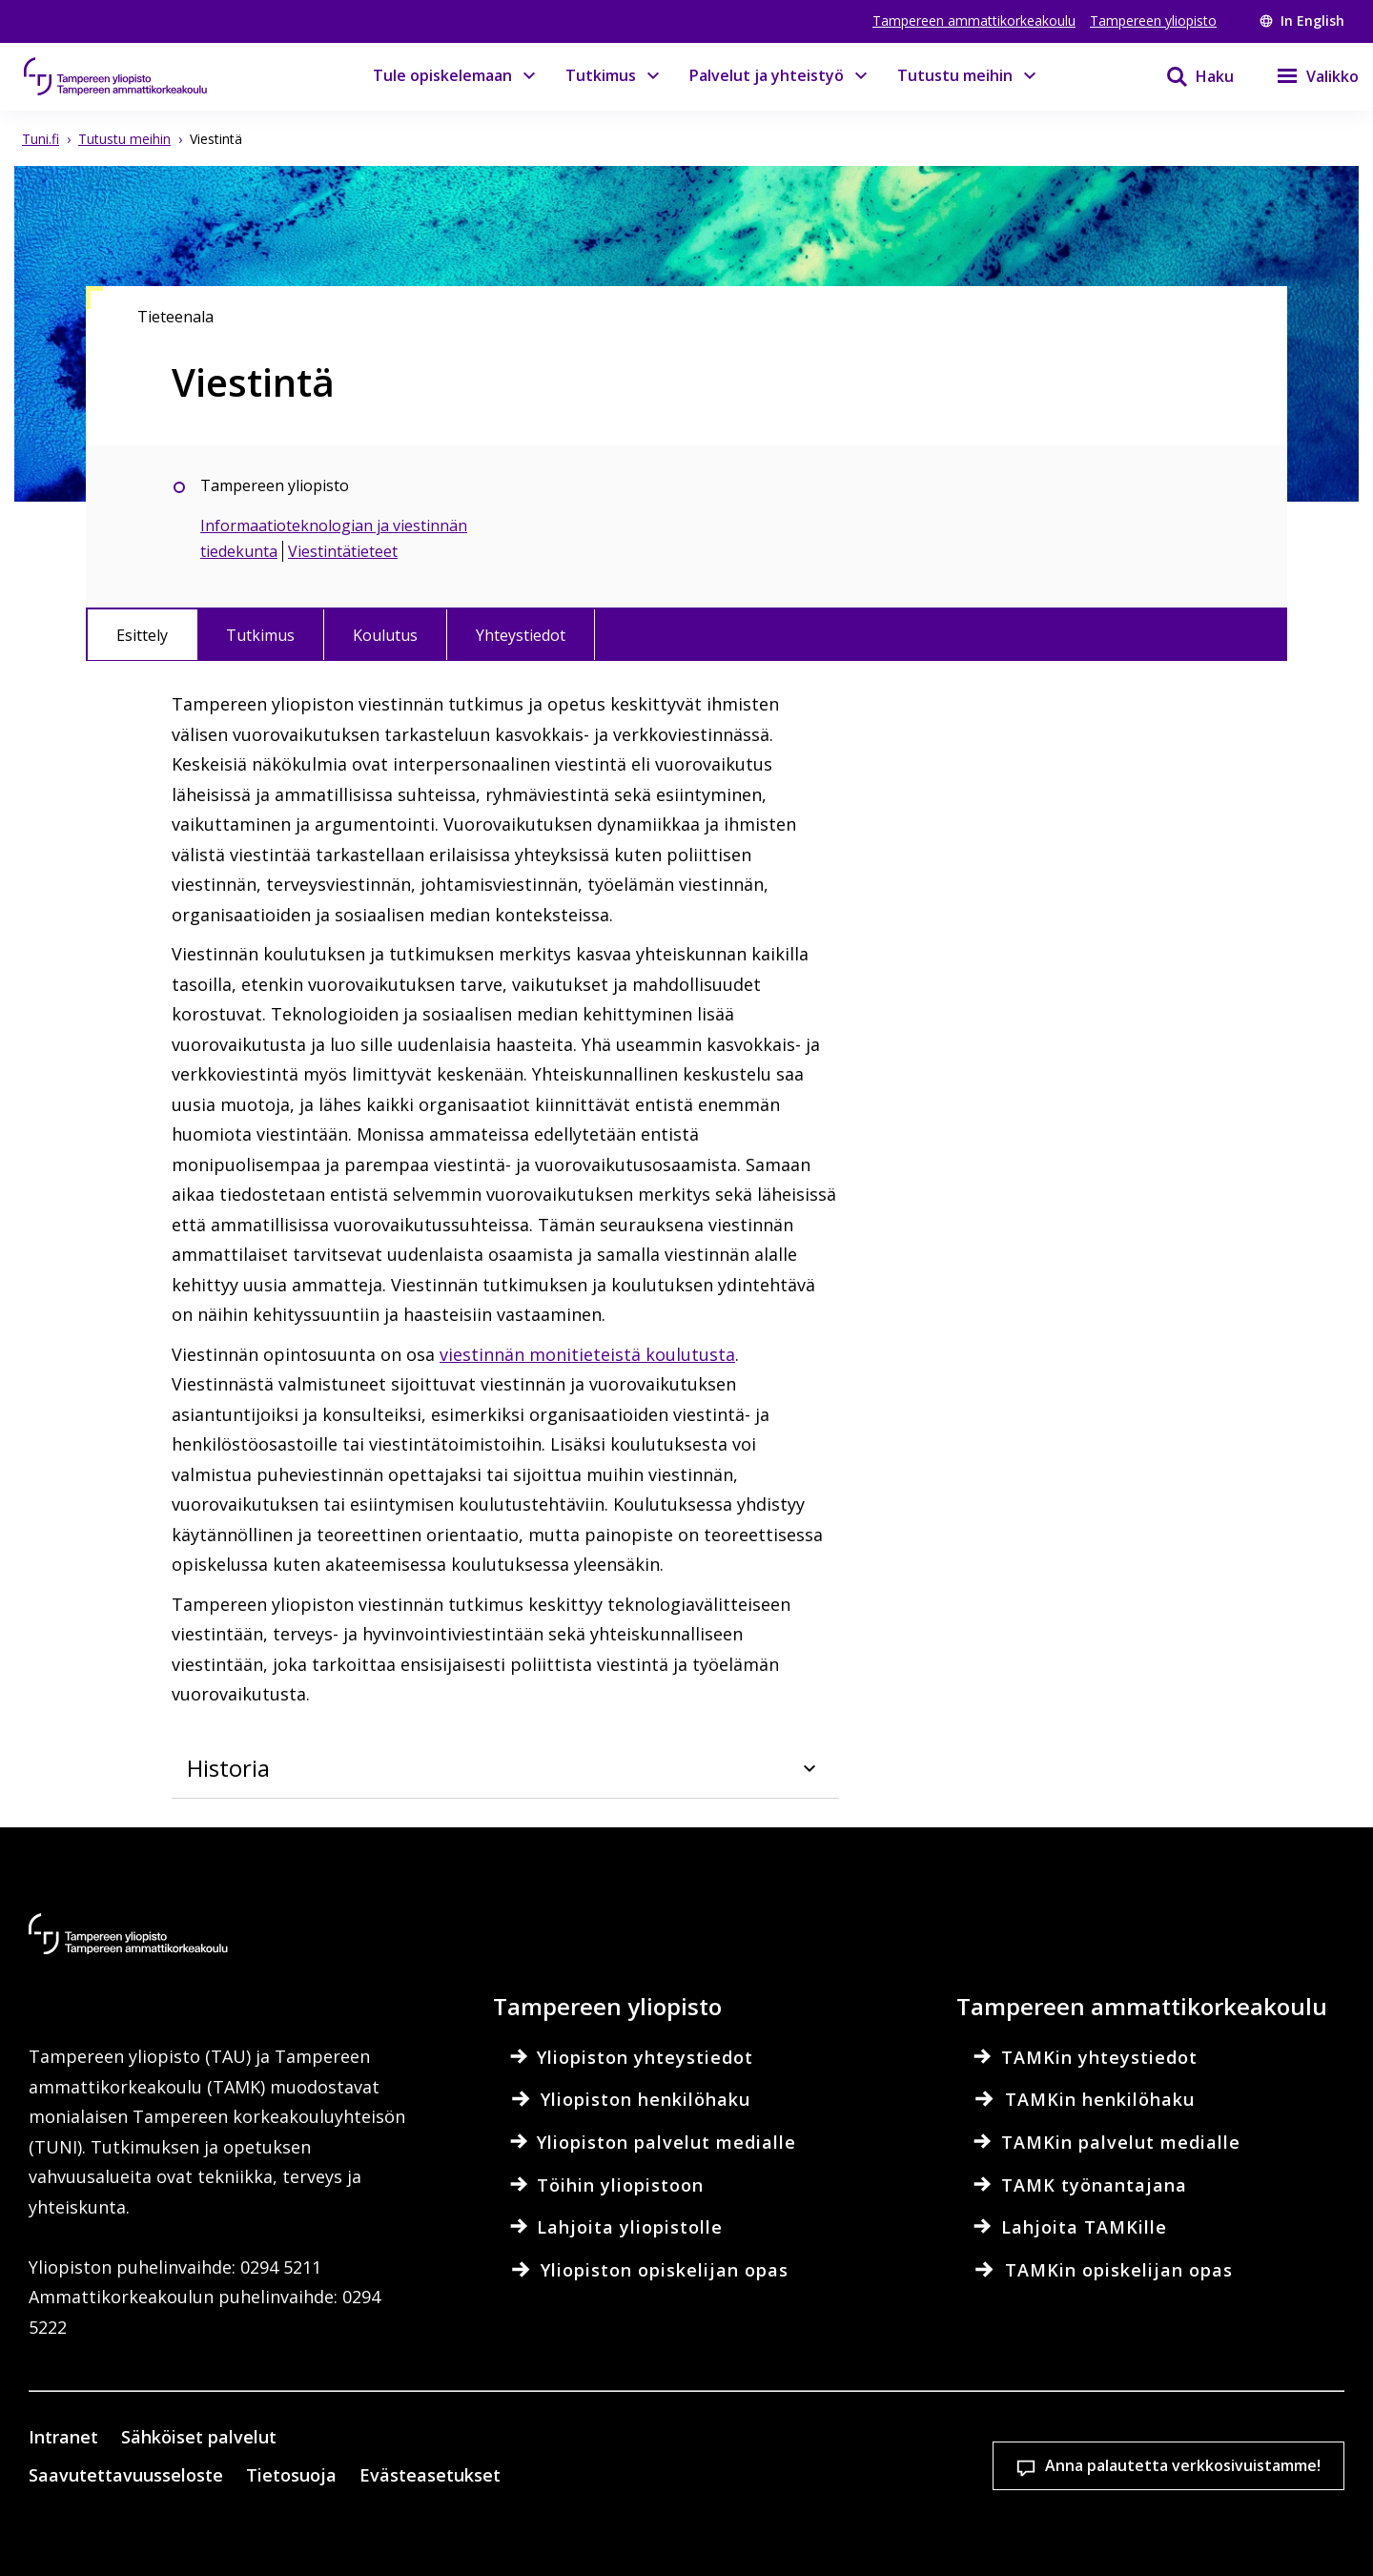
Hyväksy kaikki (972, 2467)
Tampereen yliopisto (1153, 20)
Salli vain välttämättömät (1223, 2467)
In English (1302, 20)
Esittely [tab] (142, 635)
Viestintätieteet (343, 551)
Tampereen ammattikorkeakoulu (974, 20)
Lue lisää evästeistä (385, 2532)
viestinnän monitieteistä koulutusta (587, 1354)
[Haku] (1188, 76)
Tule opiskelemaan (442, 75)
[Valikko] (1306, 76)
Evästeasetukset (723, 2467)
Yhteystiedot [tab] (520, 635)
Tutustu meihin (955, 75)
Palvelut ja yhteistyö (766, 75)
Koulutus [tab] (385, 635)
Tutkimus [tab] (260, 635)
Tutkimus (600, 75)
